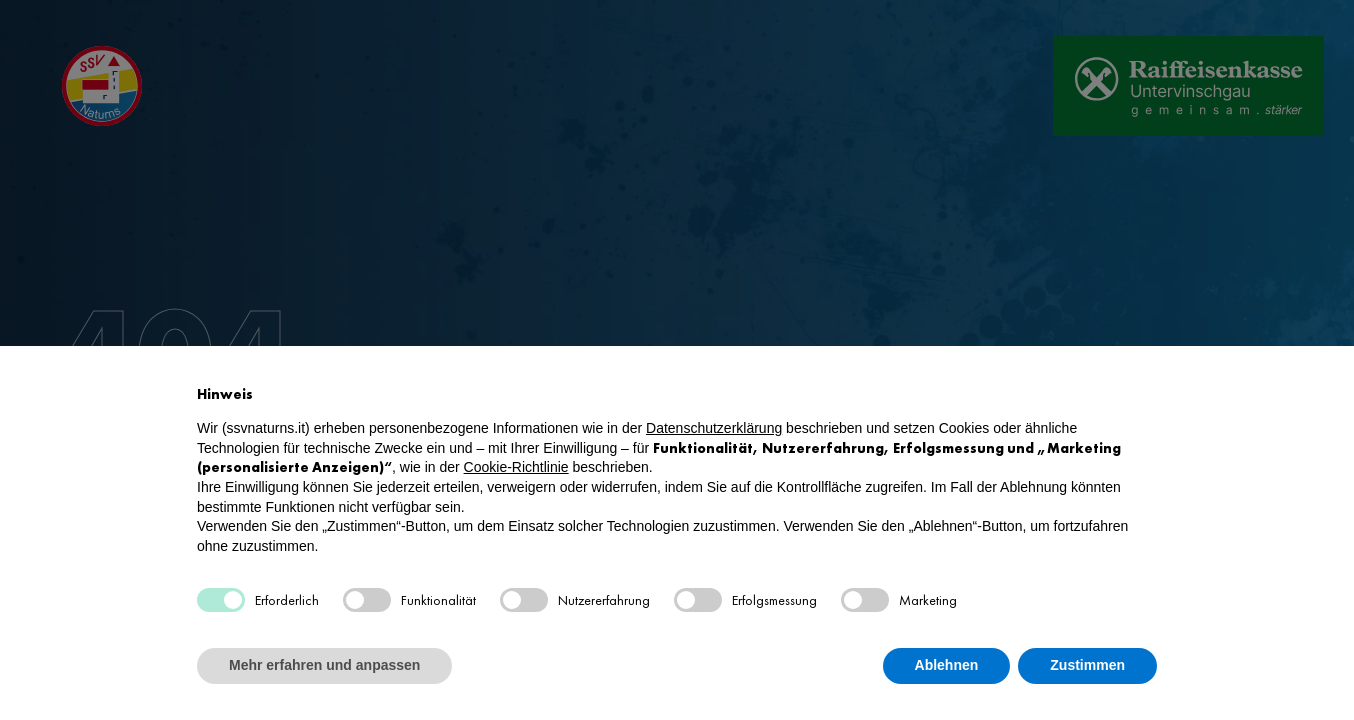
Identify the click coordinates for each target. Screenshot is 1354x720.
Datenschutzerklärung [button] (714, 428)
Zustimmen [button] (1087, 665)
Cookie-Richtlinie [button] (516, 467)
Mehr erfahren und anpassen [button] (324, 665)
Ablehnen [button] (947, 665)
